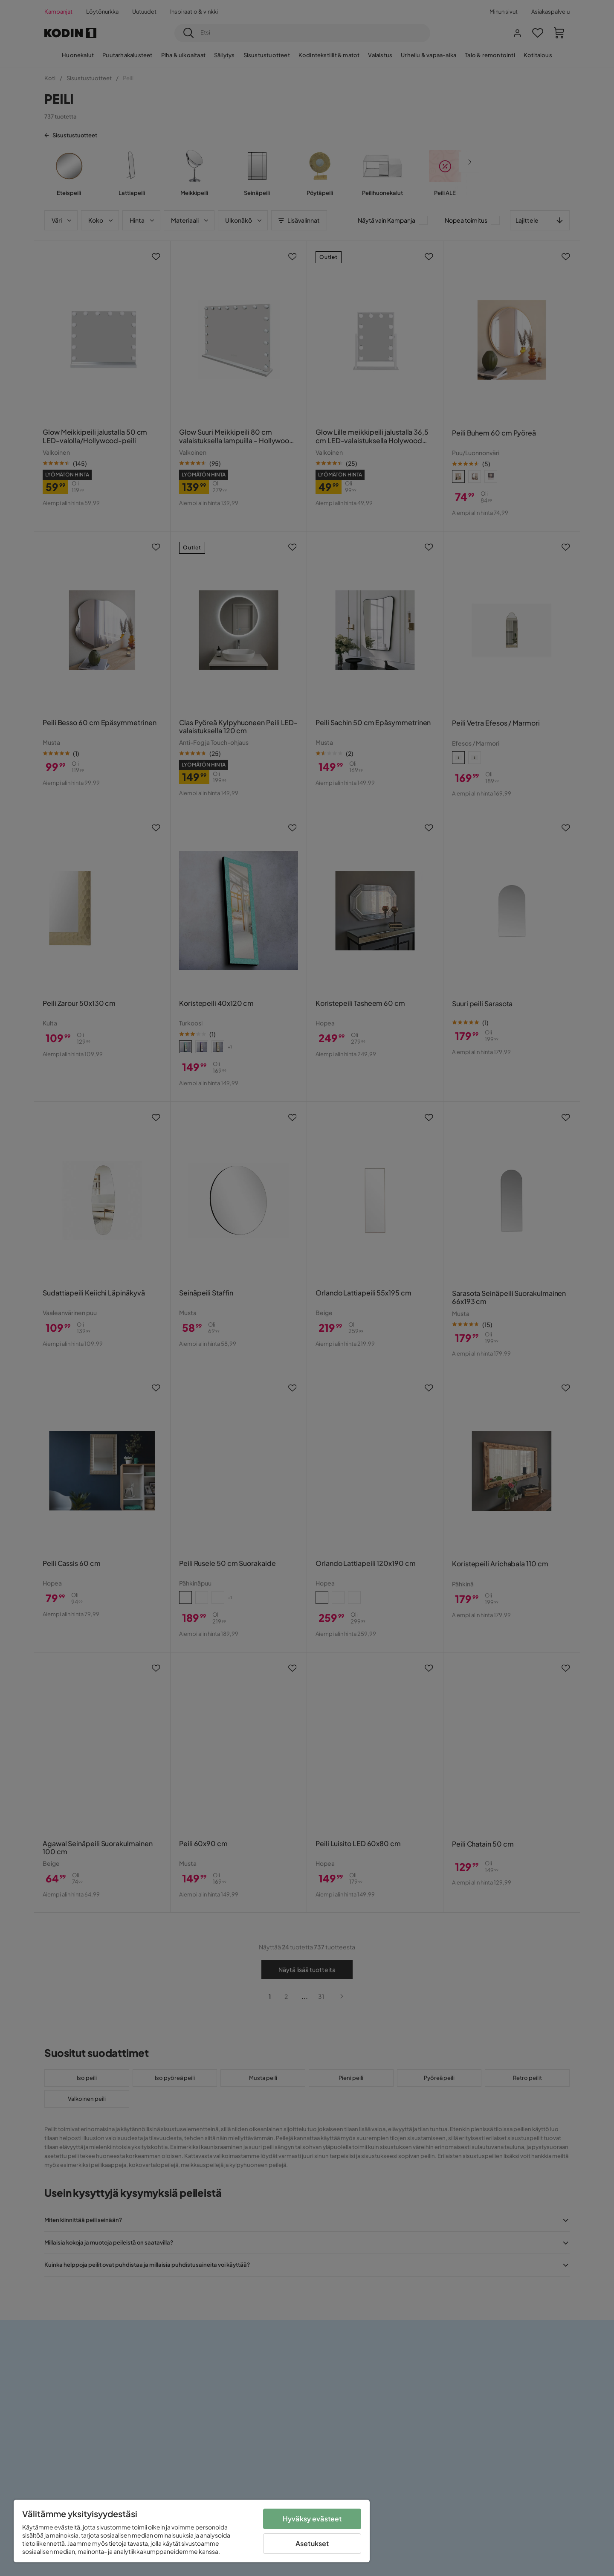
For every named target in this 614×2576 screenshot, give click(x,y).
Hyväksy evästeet (312, 2518)
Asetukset (312, 2543)
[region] (192, 2531)
